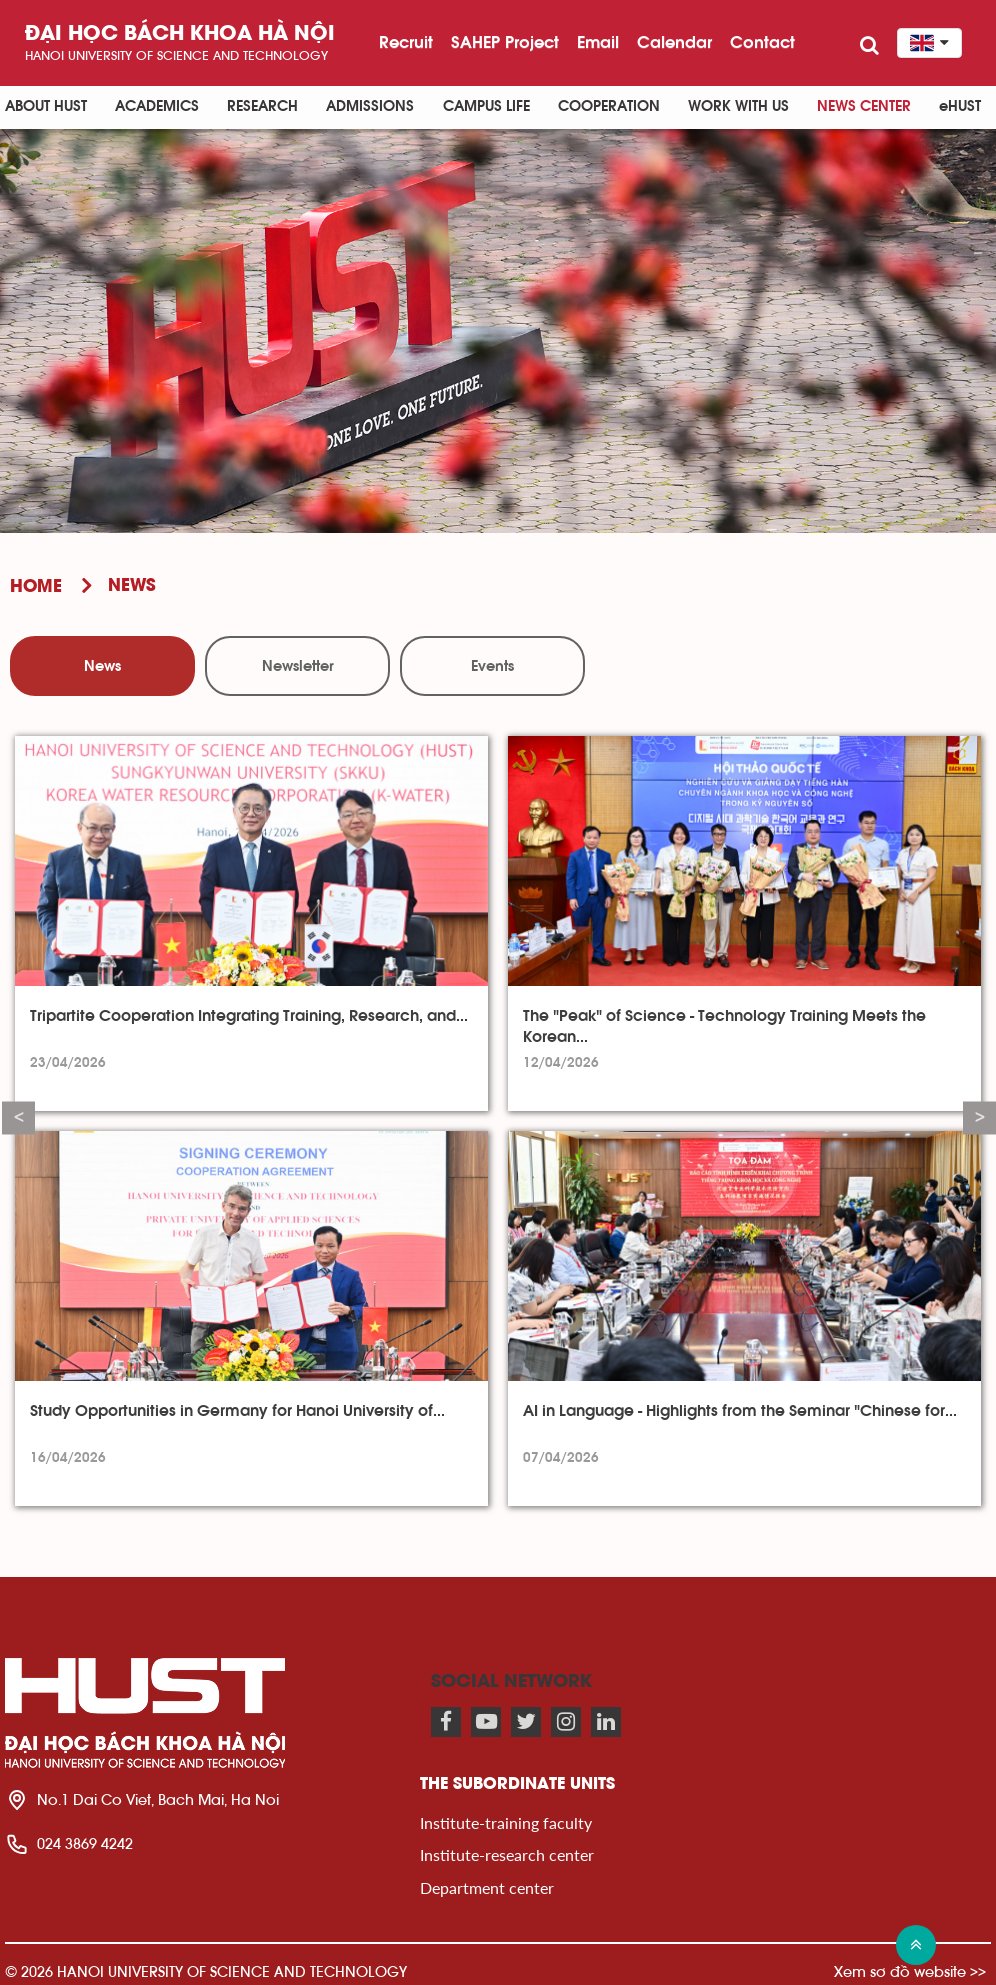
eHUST (960, 106)
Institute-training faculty (506, 1822)
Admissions (370, 106)
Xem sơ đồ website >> (910, 1971)
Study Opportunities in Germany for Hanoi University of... (237, 1411)
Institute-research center (507, 1854)
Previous (18, 1118)
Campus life (486, 106)
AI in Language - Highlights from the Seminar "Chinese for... (740, 1411)
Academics (157, 106)
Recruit (406, 42)
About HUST (46, 106)
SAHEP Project (505, 42)
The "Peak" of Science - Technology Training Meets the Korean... (724, 1026)
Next (979, 1118)
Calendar (674, 42)
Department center (487, 1887)
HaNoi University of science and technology (176, 55)
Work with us (738, 106)
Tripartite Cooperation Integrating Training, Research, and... (249, 1016)
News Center (864, 106)
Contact (762, 42)
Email (598, 42)
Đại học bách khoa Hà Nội (180, 34)
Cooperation (609, 106)
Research (262, 106)
